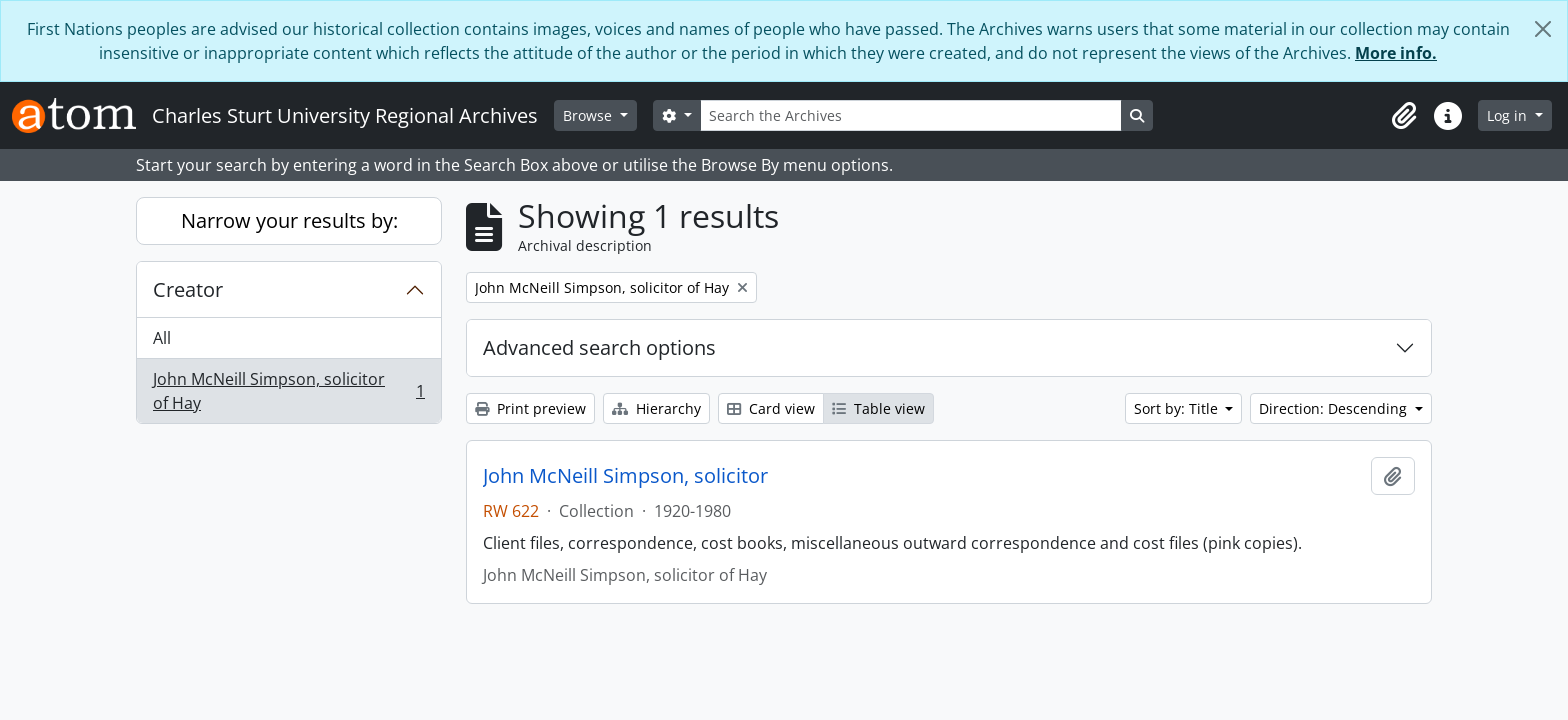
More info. (1396, 53)
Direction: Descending (1335, 408)
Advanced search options (599, 347)
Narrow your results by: (289, 220)
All (162, 338)
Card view (771, 408)
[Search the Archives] (911, 115)
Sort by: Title (1178, 408)
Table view (878, 408)
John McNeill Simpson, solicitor (625, 476)
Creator (188, 289)
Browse (589, 115)
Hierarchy (656, 408)
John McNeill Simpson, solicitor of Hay (288, 391)
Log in (1509, 115)
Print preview (530, 408)
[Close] (1543, 29)
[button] (1404, 116)
